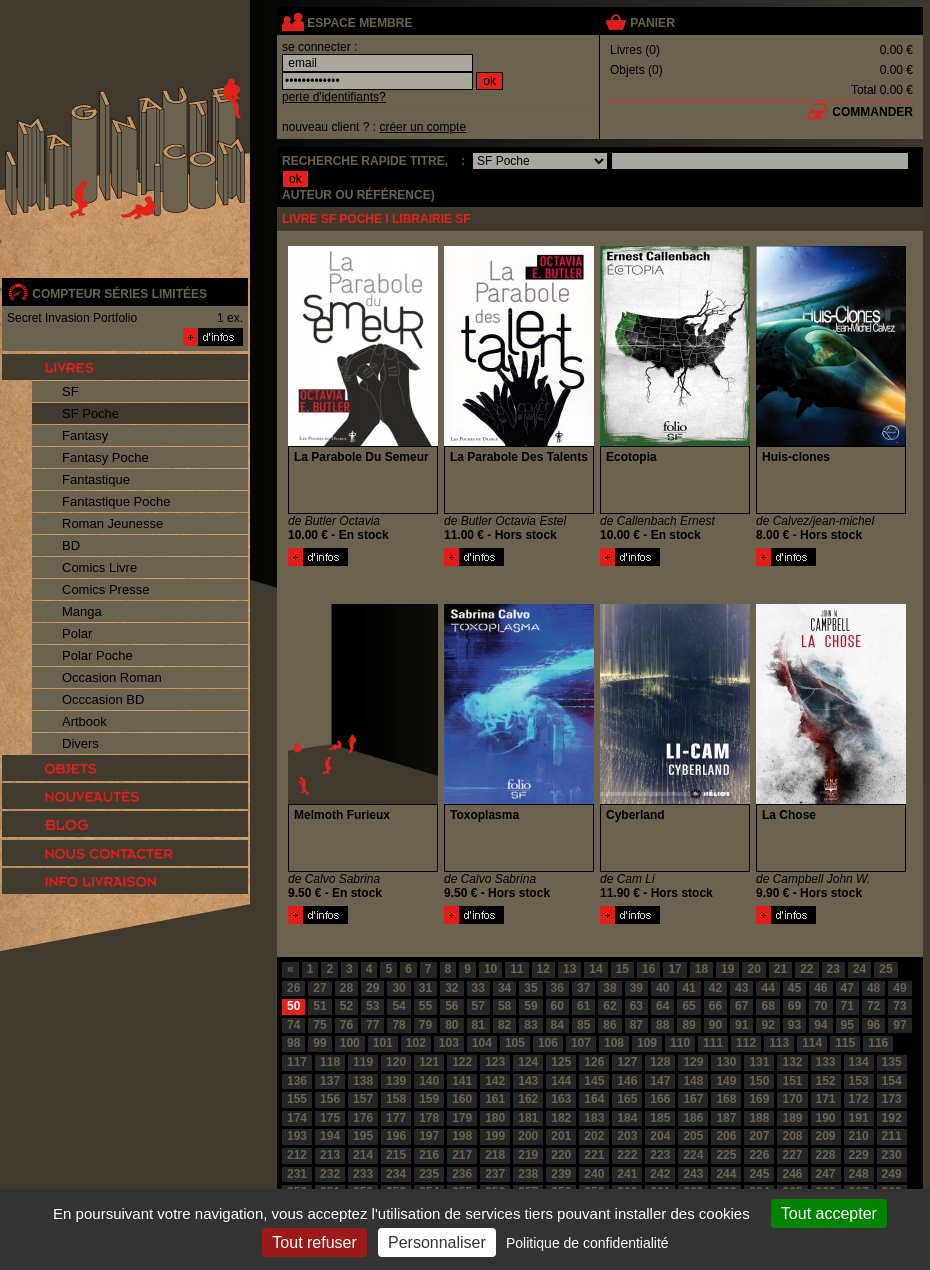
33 (478, 988)
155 (297, 1099)
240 (594, 1174)
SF (70, 391)
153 (859, 1081)
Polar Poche (97, 655)
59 (530, 1006)
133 (826, 1062)
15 (622, 969)
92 (767, 1025)
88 (662, 1025)
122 (462, 1062)
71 (847, 1006)
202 (594, 1136)
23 (833, 969)
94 (820, 1025)
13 (569, 969)
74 (293, 1025)
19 (727, 969)
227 (792, 1155)
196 (396, 1136)
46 (820, 988)
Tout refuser (314, 1242)
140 (429, 1081)
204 (660, 1136)
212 (297, 1155)
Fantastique (96, 479)
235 (429, 1174)
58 (504, 1006)
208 (792, 1136)
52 (346, 1006)
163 (561, 1099)
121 (429, 1062)
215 (396, 1155)
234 (396, 1174)
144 (561, 1081)
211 (892, 1136)
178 (429, 1118)
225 (726, 1155)
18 (701, 969)
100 (350, 1043)
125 (561, 1062)
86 (609, 1025)
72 (873, 1006)
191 (859, 1118)
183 (594, 1118)
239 (561, 1174)
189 (792, 1118)
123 (495, 1062)
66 (715, 1006)
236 (462, 1174)
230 (892, 1155)
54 (398, 1006)
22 (806, 969)
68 (767, 1006)
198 (462, 1136)
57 (478, 1006)
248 (859, 1174)
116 (878, 1043)
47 (847, 988)
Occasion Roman (112, 677)
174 (297, 1118)
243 (693, 1174)
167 (693, 1099)
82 (504, 1025)
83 (530, 1025)
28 (346, 988)
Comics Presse (105, 589)
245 (759, 1174)
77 (372, 1025)
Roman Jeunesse (112, 523)
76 (346, 1025)
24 (859, 969)
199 (495, 1136)
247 (826, 1174)
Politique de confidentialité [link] (587, 1243)
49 (899, 988)
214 (363, 1155)
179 (462, 1118)
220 (561, 1155)
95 (847, 1025)
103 (449, 1043)
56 (451, 1006)
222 (627, 1155)
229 (859, 1155)
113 (779, 1043)
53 (372, 1006)
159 (429, 1099)
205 (693, 1136)
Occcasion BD (103, 699)
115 (845, 1043)
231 (297, 1174)
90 (715, 1025)
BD (71, 545)
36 (557, 988)
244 (726, 1174)
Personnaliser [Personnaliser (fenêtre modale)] (437, 1242)
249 (892, 1174)
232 (330, 1174)
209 (826, 1136)
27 (319, 988)
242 (660, 1174)
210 (859, 1136)
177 (396, 1118)
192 (892, 1118)
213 (330, 1155)
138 (363, 1081)
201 (561, 1136)
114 (812, 1043)
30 (398, 988)
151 (792, 1081)
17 (674, 969)
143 (528, 1081)
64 (662, 1006)
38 (609, 988)
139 (396, 1081)
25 (885, 969)
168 (726, 1099)
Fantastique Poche (116, 501)
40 (662, 988)
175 (330, 1118)
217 (462, 1155)
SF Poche (90, 413)
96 (873, 1025)
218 (495, 1155)
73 (899, 1006)
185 (660, 1118)
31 (425, 988)
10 (490, 969)
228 (826, 1155)
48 (873, 988)
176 (363, 1118)
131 (759, 1062)
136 (297, 1081)
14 (595, 969)
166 (660, 1099)
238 (528, 1174)
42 (715, 988)
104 (482, 1043)
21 (780, 969)
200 (528, 1136)
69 (794, 1006)
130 (726, 1062)
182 (561, 1118)
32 (451, 988)
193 (297, 1136)
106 (548, 1043)
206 (726, 1136)
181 (528, 1118)
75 (319, 1025)
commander (872, 112)
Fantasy (85, 435)
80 (451, 1025)
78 (398, 1025)
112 (746, 1043)
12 (543, 969)
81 (478, 1025)
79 (425, 1025)
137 (330, 1081)
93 (794, 1025)
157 (363, 1099)
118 (330, 1062)
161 (495, 1099)
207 (759, 1136)
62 (609, 1006)
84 (557, 1025)
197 (429, 1136)
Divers (80, 743)
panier (652, 23)
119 (363, 1062)
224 (693, 1155)
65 (688, 1006)
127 (627, 1062)
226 (759, 1155)
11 (516, 969)
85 (583, 1025)
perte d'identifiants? (334, 97)
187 (726, 1118)
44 (767, 988)
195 (363, 1136)
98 (293, 1043)
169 (759, 1099)
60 (557, 1006)
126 (594, 1062)
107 (581, 1043)
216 (429, 1155)
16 (648, 969)
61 (583, 1006)
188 (759, 1118)
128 (660, 1062)
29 (372, 988)
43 (741, 988)
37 (583, 988)
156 (330, 1099)
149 (726, 1081)
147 (660, 1081)
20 (753, 969)
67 (741, 1006)
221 (594, 1155)
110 (680, 1043)
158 (396, 1099)
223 (660, 1155)
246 (792, 1174)
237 (495, 1174)
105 (515, 1043)
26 (293, 988)
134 (859, 1062)
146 (627, 1081)
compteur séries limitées (119, 294)
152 (826, 1081)
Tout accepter (829, 1213)
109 (647, 1043)
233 (363, 1174)
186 (693, 1118)
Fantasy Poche (105, 457)
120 (396, 1062)
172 (859, 1099)
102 (416, 1043)
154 (892, 1081)
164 (594, 1099)
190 (826, 1118)
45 (794, 988)
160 (462, 1099)
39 (636, 988)
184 (627, 1118)
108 (614, 1043)
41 (688, 988)
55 (425, 1006)
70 (820, 1006)
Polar (77, 633)
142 (495, 1081)
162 (528, 1099)
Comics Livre (99, 567)
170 (792, 1099)
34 (504, 988)
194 (330, 1136)
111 (713, 1043)
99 (319, 1043)
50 (293, 1006)
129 (693, 1062)
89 (688, 1025)
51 (319, 1006)
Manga (82, 611)
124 (528, 1062)
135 (892, 1062)
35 (530, 988)
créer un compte (422, 127)
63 (636, 1006)
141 (462, 1081)
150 (759, 1081)
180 (495, 1118)
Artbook (84, 721)
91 (741, 1025)
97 (899, 1025)
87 (636, 1025)
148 (693, 1081)
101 (383, 1043)
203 (627, 1136)
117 (297, 1062)
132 (792, 1062)
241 (627, 1174)
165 (627, 1099)
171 (826, 1099)
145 (594, 1081)
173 (892, 1099)
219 (528, 1155)
